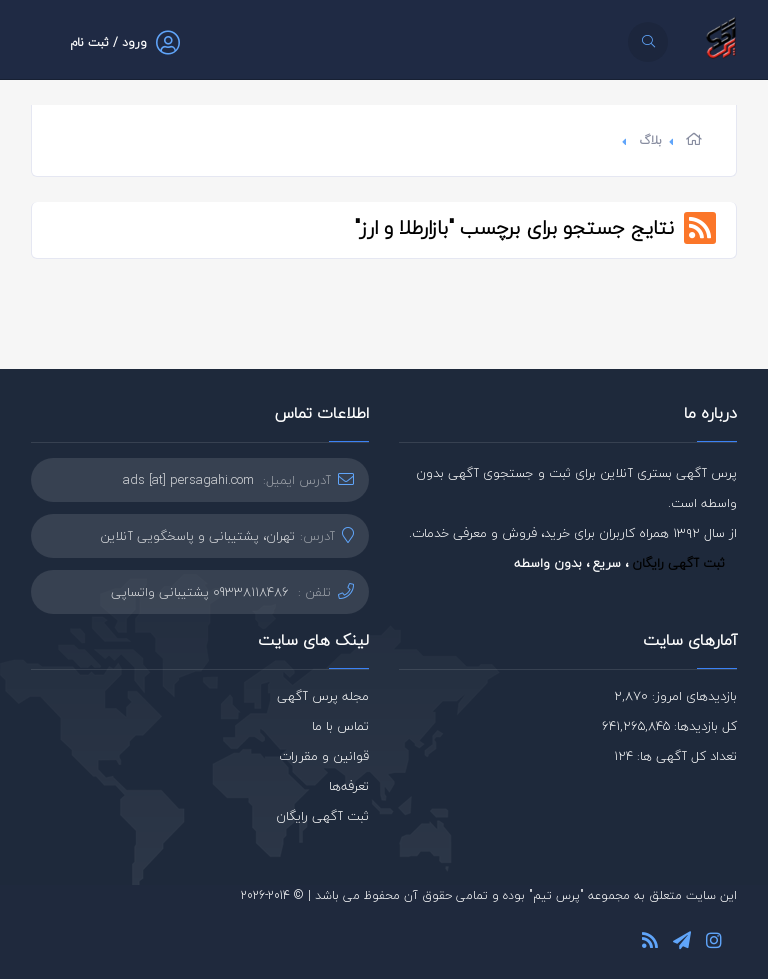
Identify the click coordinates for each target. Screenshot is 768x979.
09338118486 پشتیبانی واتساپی (200, 592)
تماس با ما (340, 726)
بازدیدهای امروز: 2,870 (675, 696)
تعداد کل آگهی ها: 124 (675, 756)
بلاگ (650, 140)
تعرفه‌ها (349, 786)
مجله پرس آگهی (323, 696)
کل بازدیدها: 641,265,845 (669, 726)
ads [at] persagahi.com (188, 480)
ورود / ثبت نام (108, 42)
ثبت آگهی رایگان (678, 563)
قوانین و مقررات (324, 756)
